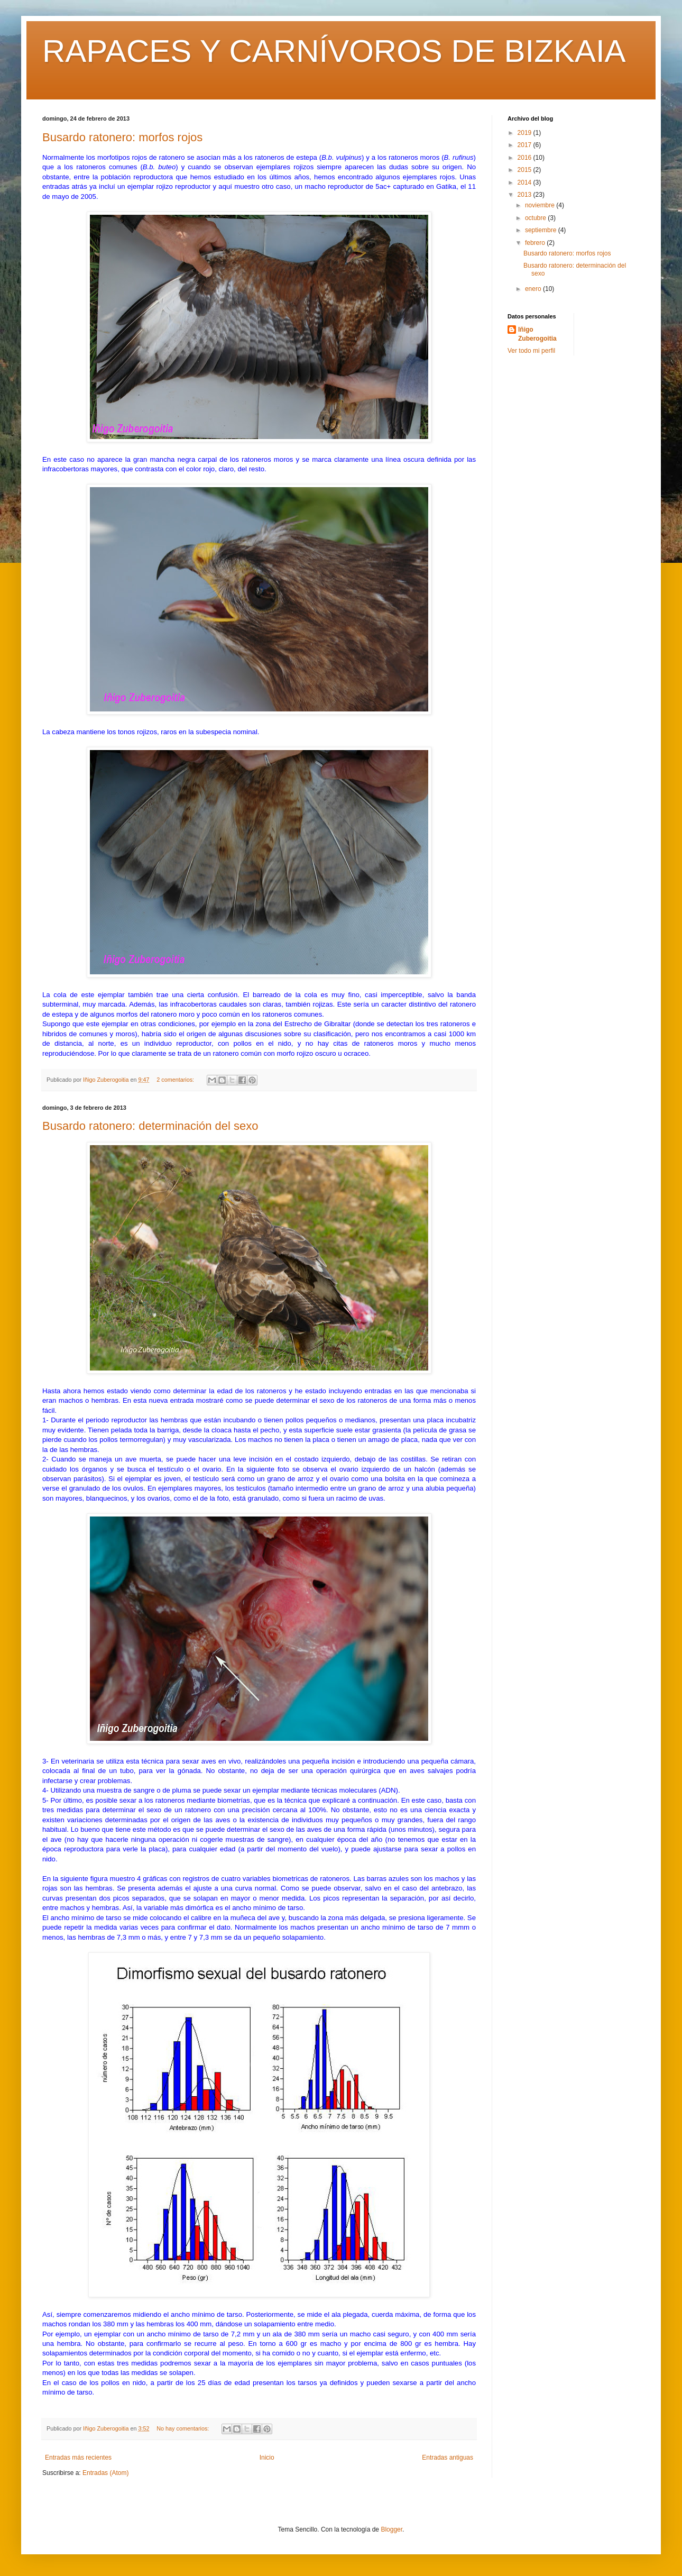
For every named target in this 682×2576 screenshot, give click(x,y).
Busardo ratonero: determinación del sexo (150, 1125)
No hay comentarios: (183, 2428)
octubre (536, 218)
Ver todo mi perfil (531, 350)
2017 (525, 145)
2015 (525, 169)
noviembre (540, 205)
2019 (525, 132)
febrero (536, 242)
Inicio (267, 2457)
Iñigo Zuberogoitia (537, 334)
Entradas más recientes (78, 2457)
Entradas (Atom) (105, 2473)
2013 (525, 194)
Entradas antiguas (447, 2457)
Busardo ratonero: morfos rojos (122, 137)
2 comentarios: (176, 1079)
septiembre (541, 230)
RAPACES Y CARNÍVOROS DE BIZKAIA (334, 51)
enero (534, 289)
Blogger (391, 2529)
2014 (525, 182)
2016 (525, 157)
